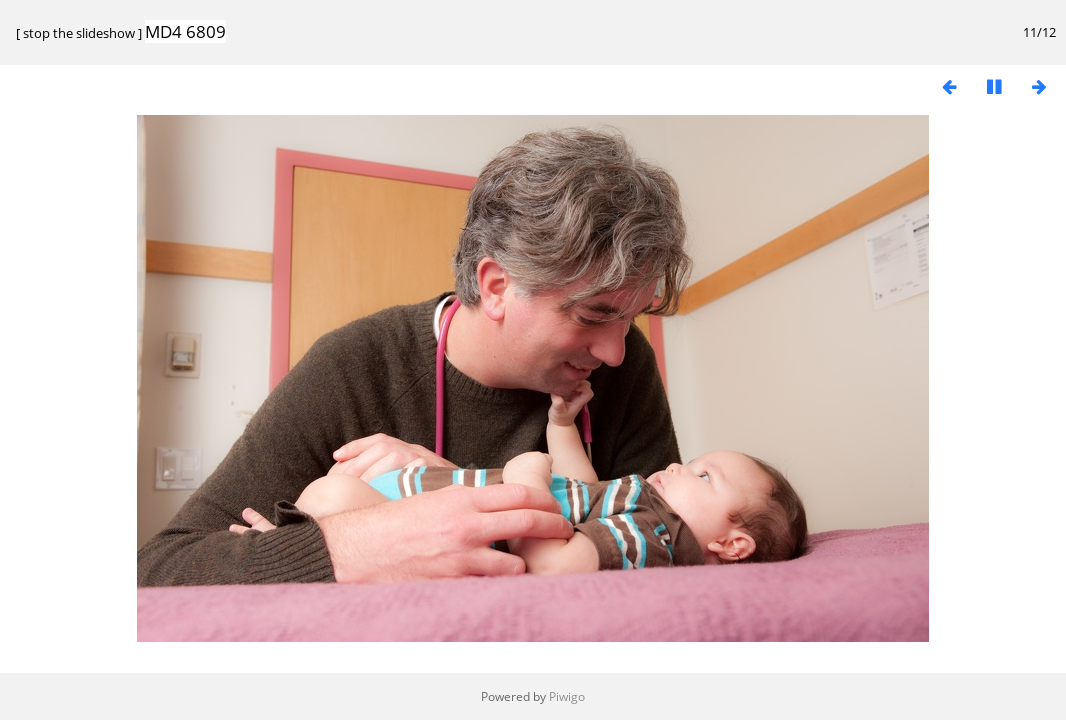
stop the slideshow (79, 33)
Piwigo (567, 696)
